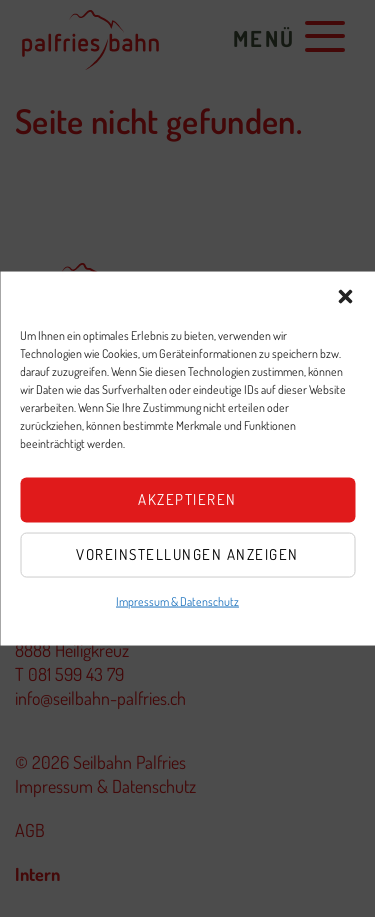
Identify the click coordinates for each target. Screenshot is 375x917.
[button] (345, 296)
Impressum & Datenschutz (177, 600)
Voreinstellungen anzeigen (187, 554)
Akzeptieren (187, 499)
